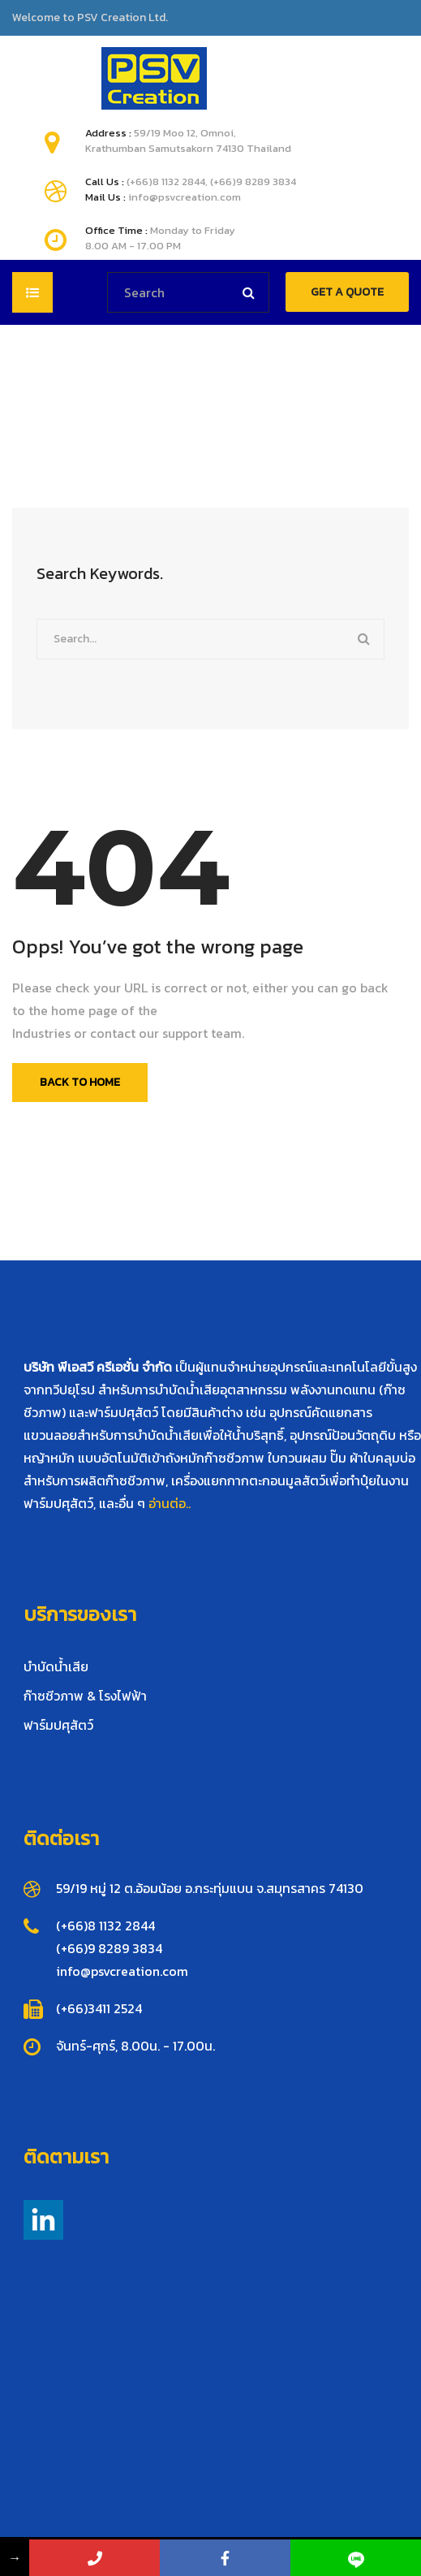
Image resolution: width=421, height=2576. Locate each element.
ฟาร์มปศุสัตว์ (58, 1725)
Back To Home (80, 1082)
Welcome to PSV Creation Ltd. (90, 18)
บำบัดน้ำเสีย (56, 1666)
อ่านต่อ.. (169, 1503)
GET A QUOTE (347, 291)
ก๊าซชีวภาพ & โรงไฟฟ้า (85, 1695)
